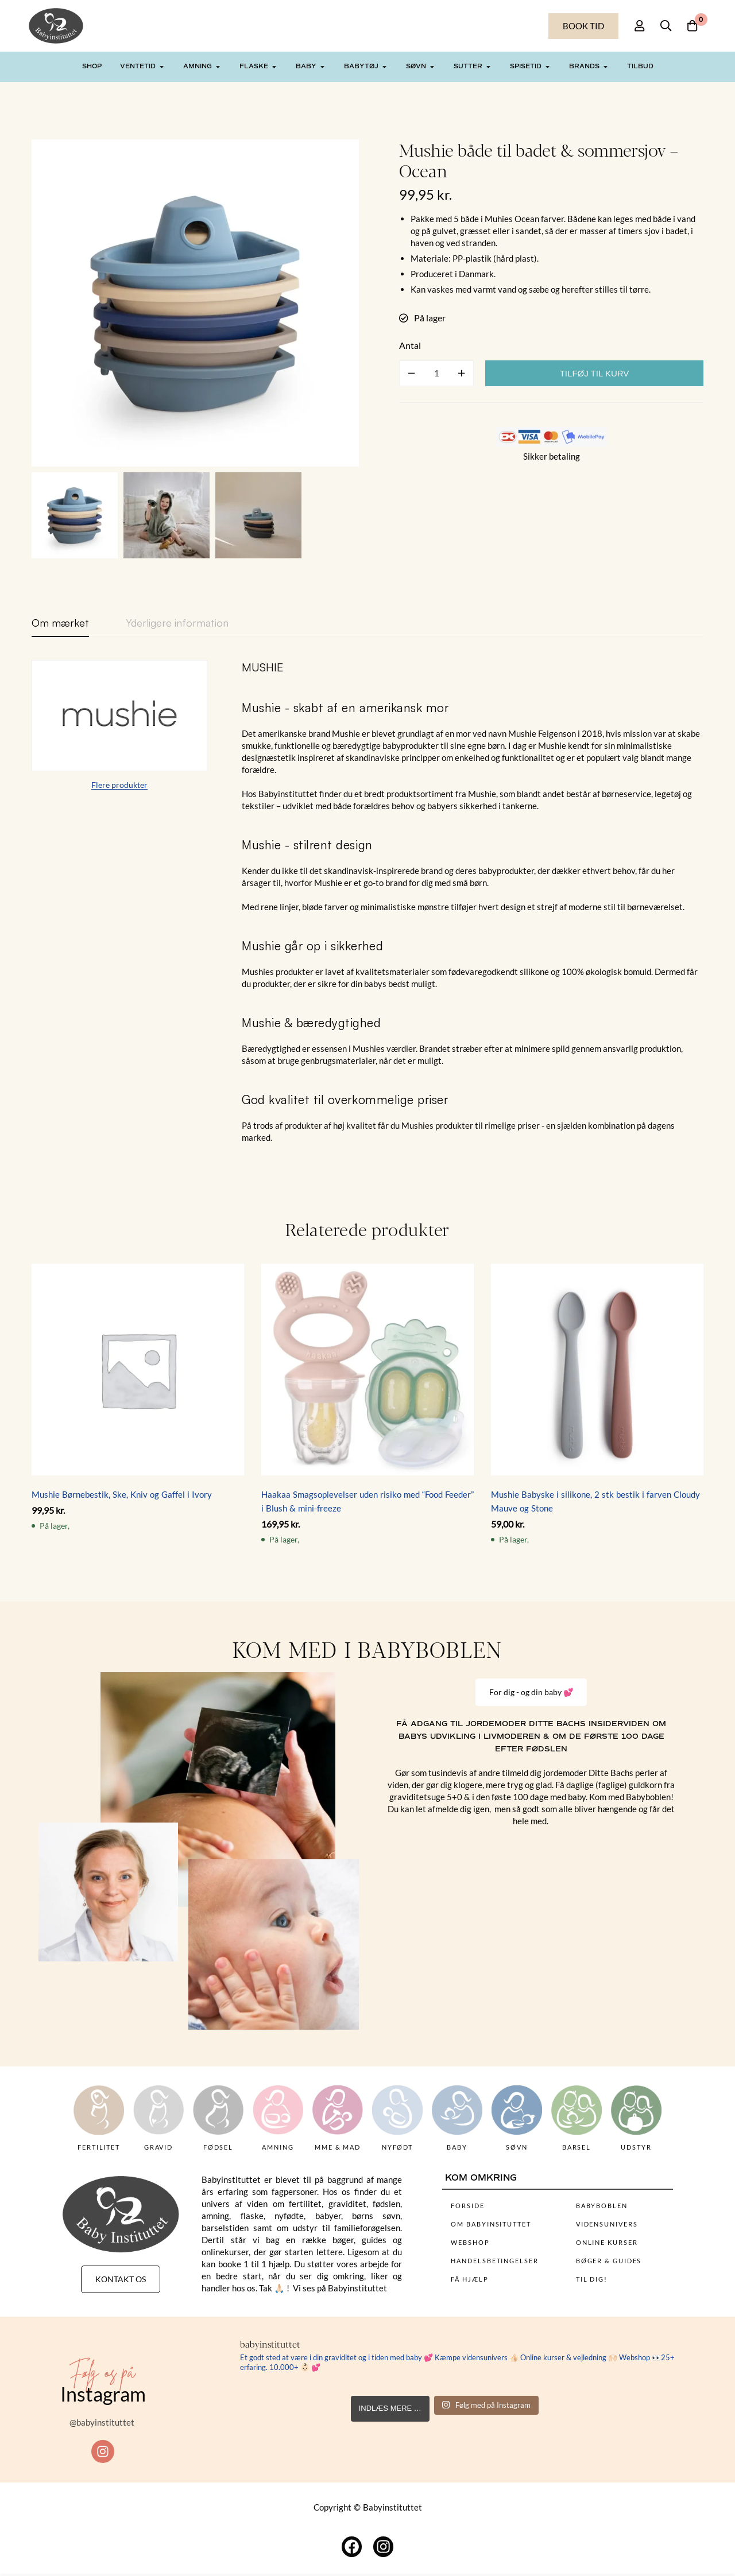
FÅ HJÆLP (469, 2279)
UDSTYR (636, 2147)
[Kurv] (691, 26)
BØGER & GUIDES (609, 2260)
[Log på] (634, 26)
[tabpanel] (367, 902)
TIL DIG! (592, 2279)
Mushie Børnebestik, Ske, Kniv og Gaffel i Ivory (122, 1494)
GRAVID (158, 2147)
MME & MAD (338, 2147)
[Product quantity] (436, 373)
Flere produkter (119, 785)
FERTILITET (99, 2147)
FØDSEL (218, 2147)
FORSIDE (467, 2205)
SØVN (517, 2147)
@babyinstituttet (103, 2423)
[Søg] (662, 26)
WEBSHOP (470, 2242)
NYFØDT (397, 2147)
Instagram (103, 2394)
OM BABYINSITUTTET (491, 2224)
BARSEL (576, 2147)
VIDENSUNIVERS (607, 2224)
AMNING (277, 2147)
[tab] (60, 623)
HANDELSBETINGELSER (494, 2260)
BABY (457, 2147)
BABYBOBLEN (602, 2205)
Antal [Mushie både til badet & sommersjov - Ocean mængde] (410, 345)
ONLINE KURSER (607, 2242)
